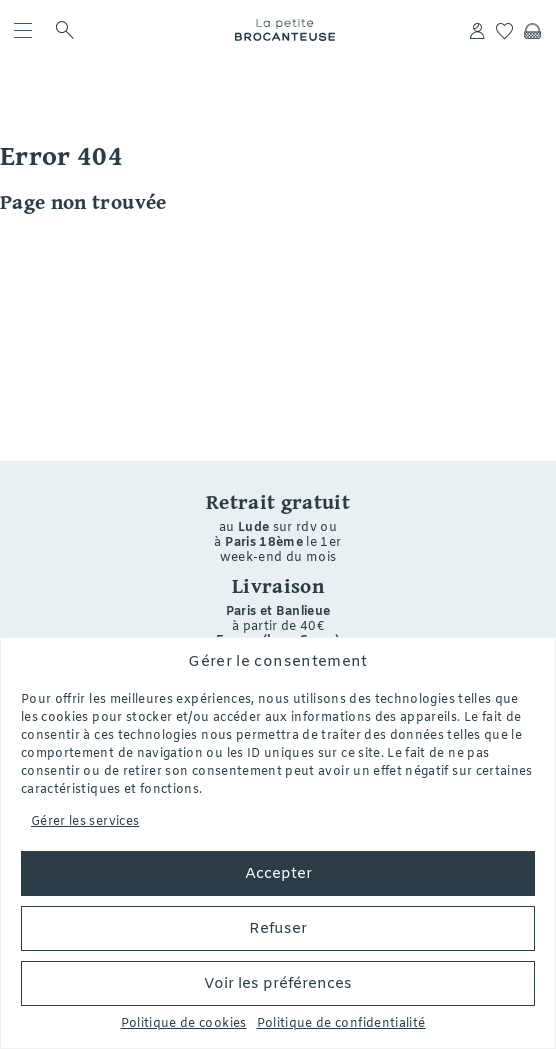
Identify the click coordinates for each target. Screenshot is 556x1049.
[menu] (27, 30)
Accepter (278, 874)
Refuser (278, 929)
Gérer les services (85, 822)
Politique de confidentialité (341, 1024)
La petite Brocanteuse (285, 30)
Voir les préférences (278, 984)
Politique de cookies (184, 1024)
